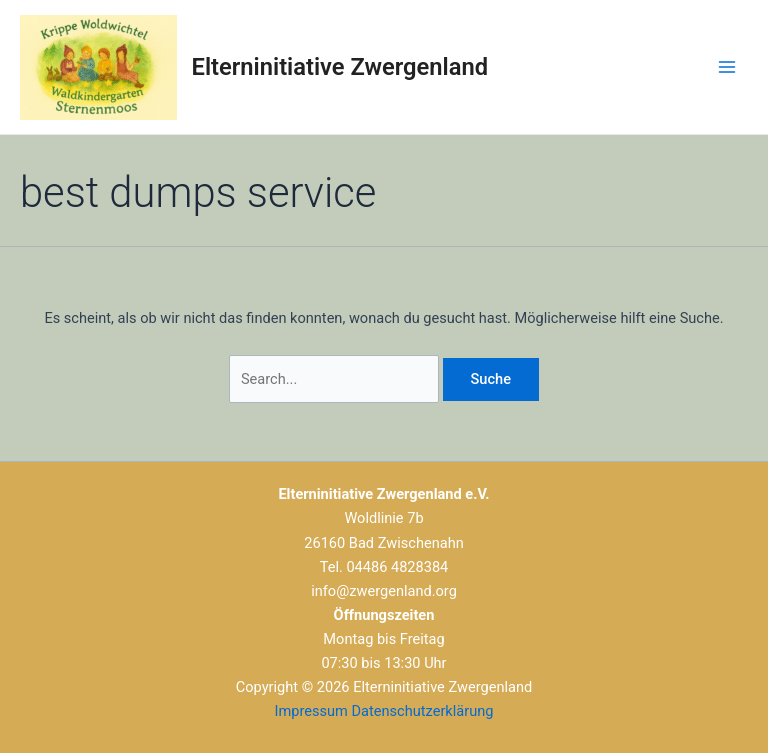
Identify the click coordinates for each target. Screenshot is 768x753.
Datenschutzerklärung (423, 711)
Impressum (311, 711)
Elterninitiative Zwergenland (340, 67)
